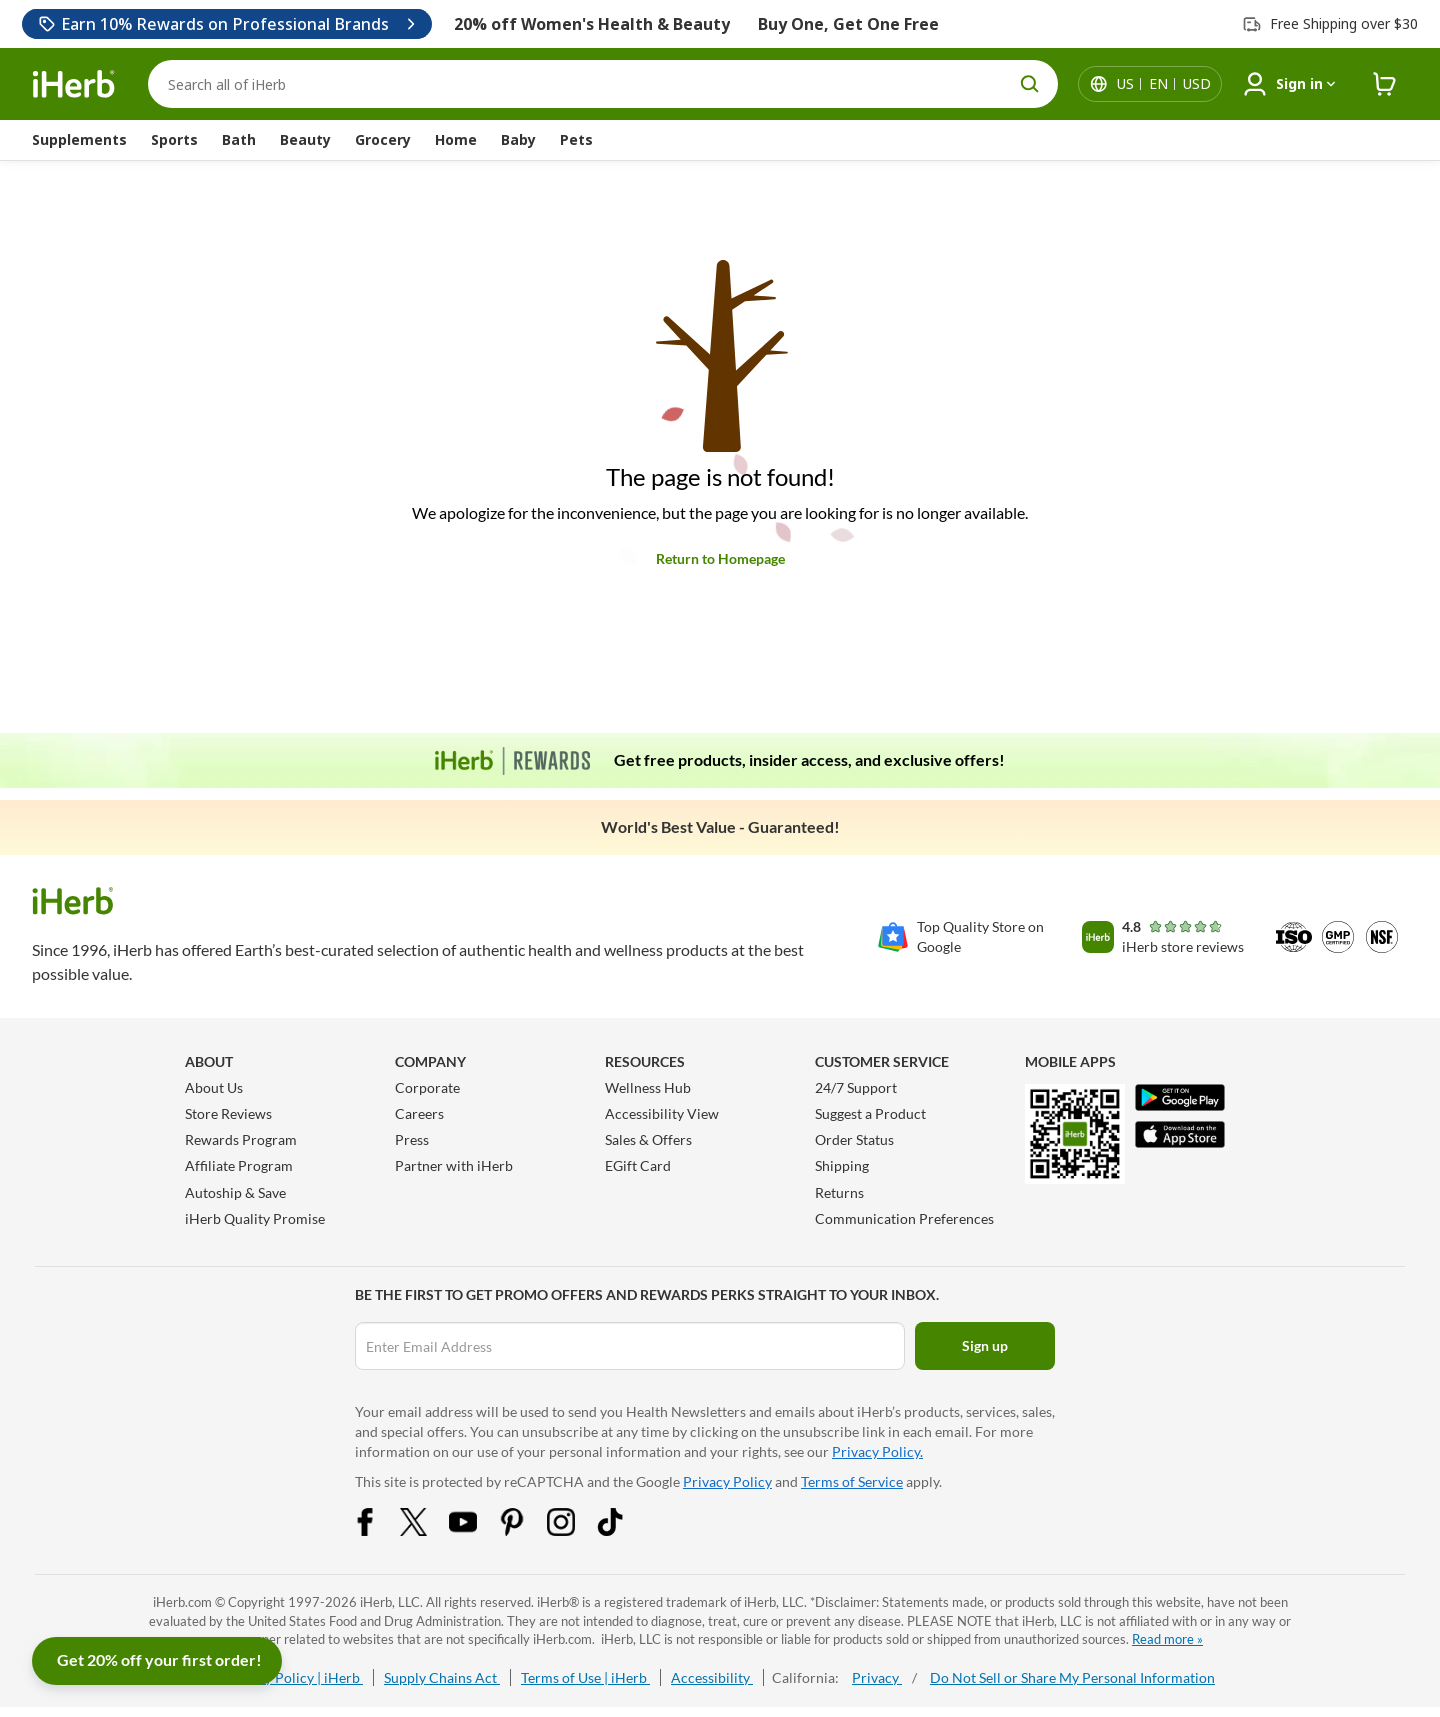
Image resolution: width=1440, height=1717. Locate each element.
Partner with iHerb (454, 1165)
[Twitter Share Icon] (427, 1530)
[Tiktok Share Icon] (623, 1530)
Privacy (877, 1677)
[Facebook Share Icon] (378, 1530)
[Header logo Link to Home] (74, 84)
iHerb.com (182, 1602)
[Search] (603, 84)
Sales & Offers (648, 1139)
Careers (419, 1113)
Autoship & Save (235, 1192)
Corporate (427, 1087)
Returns (839, 1192)
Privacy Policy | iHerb (294, 1677)
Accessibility (712, 1677)
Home (456, 139)
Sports (174, 139)
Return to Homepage (720, 558)
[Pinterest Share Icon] (525, 1530)
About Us (214, 1087)
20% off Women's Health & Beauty (592, 24)
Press (412, 1139)
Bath (239, 139)
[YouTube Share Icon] (476, 1530)
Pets (576, 139)
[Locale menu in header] (1164, 84)
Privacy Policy (727, 1481)
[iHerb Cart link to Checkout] (1385, 84)
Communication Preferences (904, 1218)
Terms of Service (852, 1481)
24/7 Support (856, 1087)
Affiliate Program (239, 1165)
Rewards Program (241, 1139)
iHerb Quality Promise (255, 1218)
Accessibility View (662, 1113)
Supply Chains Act (442, 1677)
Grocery (383, 139)
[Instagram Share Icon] (574, 1530)
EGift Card (638, 1165)
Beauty (305, 139)
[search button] (1030, 84)
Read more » (1167, 1639)
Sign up (985, 1345)
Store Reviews (228, 1113)
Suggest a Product (870, 1113)
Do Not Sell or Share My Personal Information (1072, 1677)
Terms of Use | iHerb (585, 1677)
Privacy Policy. (877, 1451)
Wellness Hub (648, 1087)
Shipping (842, 1165)
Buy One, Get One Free (848, 24)
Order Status (854, 1139)
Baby (518, 139)
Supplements (79, 139)
